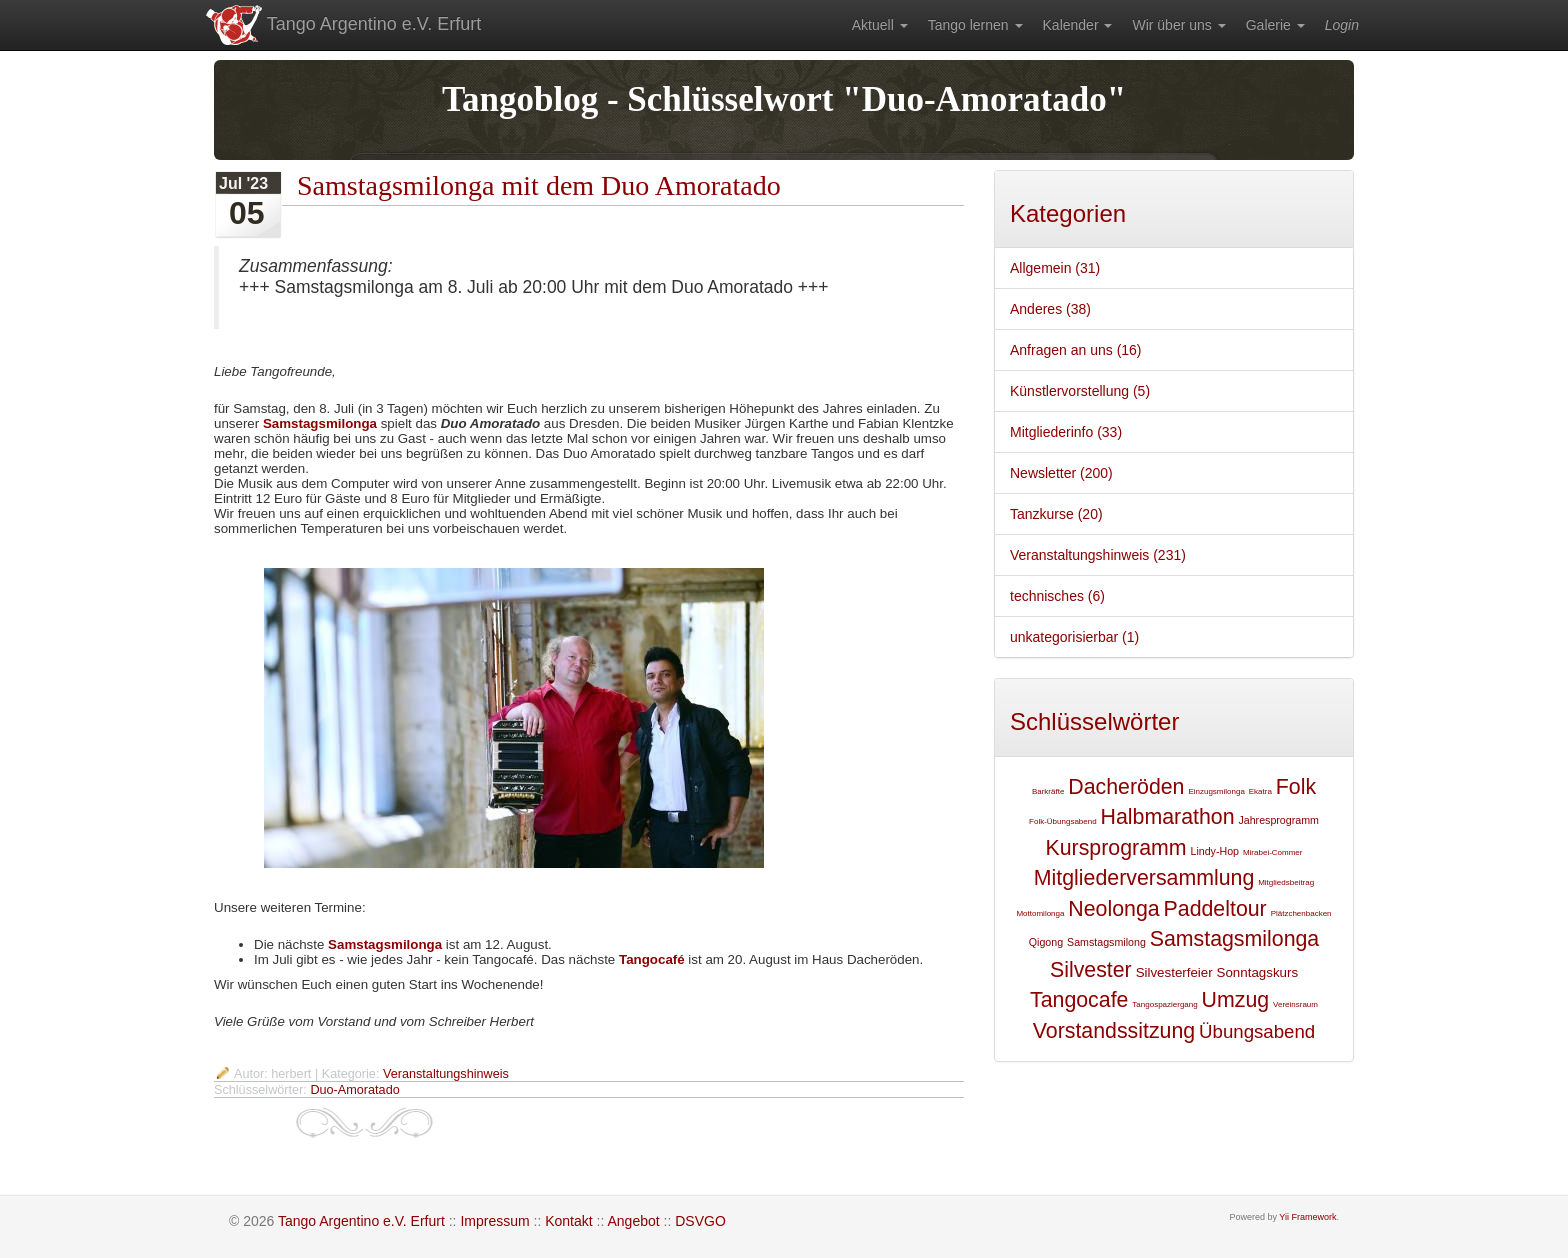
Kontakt (568, 1221)
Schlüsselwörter (1094, 721)
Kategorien (1068, 213)
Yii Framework (1307, 1217)
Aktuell (880, 25)
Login (1342, 25)
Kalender (1078, 25)
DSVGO (700, 1221)
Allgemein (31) (1055, 268)
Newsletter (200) (1061, 473)
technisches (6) (1057, 596)
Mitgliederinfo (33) (1066, 432)
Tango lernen (975, 25)
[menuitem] (880, 25)
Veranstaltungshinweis (446, 1074)
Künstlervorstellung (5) (1080, 391)
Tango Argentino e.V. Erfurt (342, 25)
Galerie (1275, 25)
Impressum (494, 1221)
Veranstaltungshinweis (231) (1098, 555)
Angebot (633, 1221)
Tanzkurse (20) (1056, 514)
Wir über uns (1178, 25)
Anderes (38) (1050, 309)
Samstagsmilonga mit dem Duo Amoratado (539, 185)
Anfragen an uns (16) (1076, 350)
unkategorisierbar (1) (1074, 637)
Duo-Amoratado (354, 1090)
